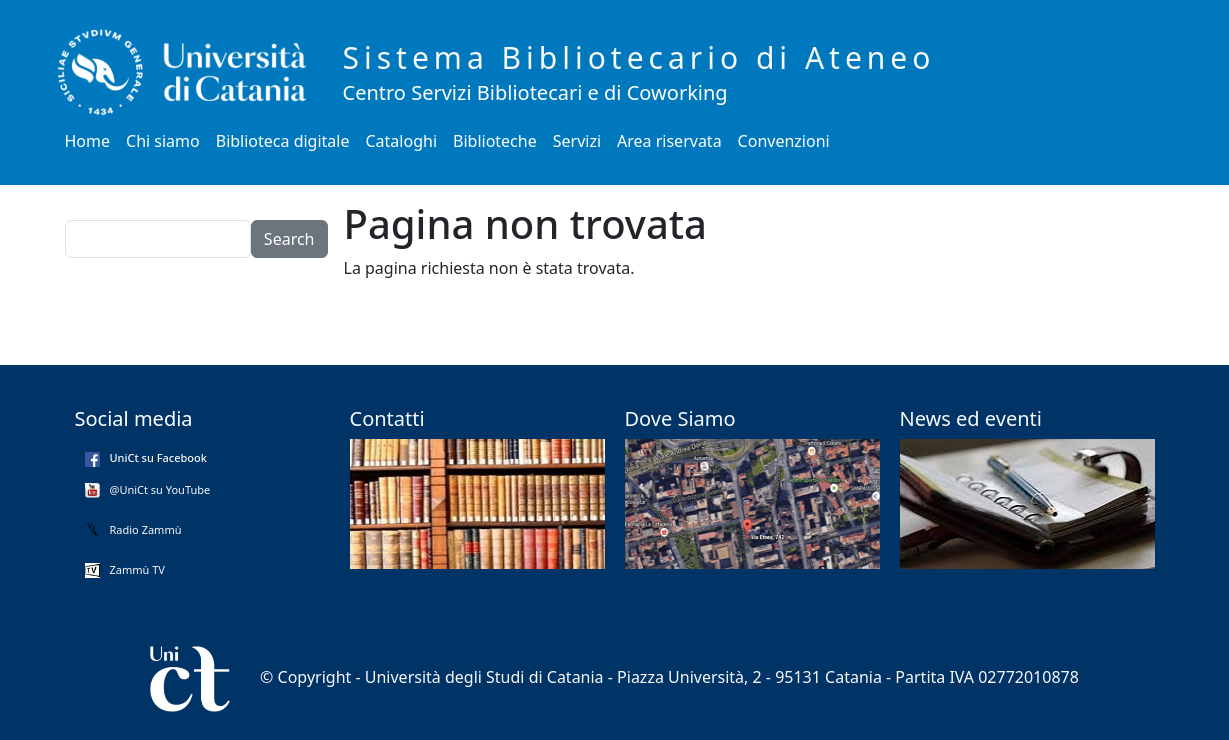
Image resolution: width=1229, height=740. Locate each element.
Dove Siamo (680, 418)
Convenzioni (784, 141)
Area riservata (669, 141)
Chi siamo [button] (163, 141)
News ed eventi (971, 418)
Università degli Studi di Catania (484, 677)
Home (88, 141)
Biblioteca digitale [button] (283, 141)
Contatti (387, 418)
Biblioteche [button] (495, 141)
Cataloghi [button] (402, 141)
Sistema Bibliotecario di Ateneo (639, 57)
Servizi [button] (577, 141)
